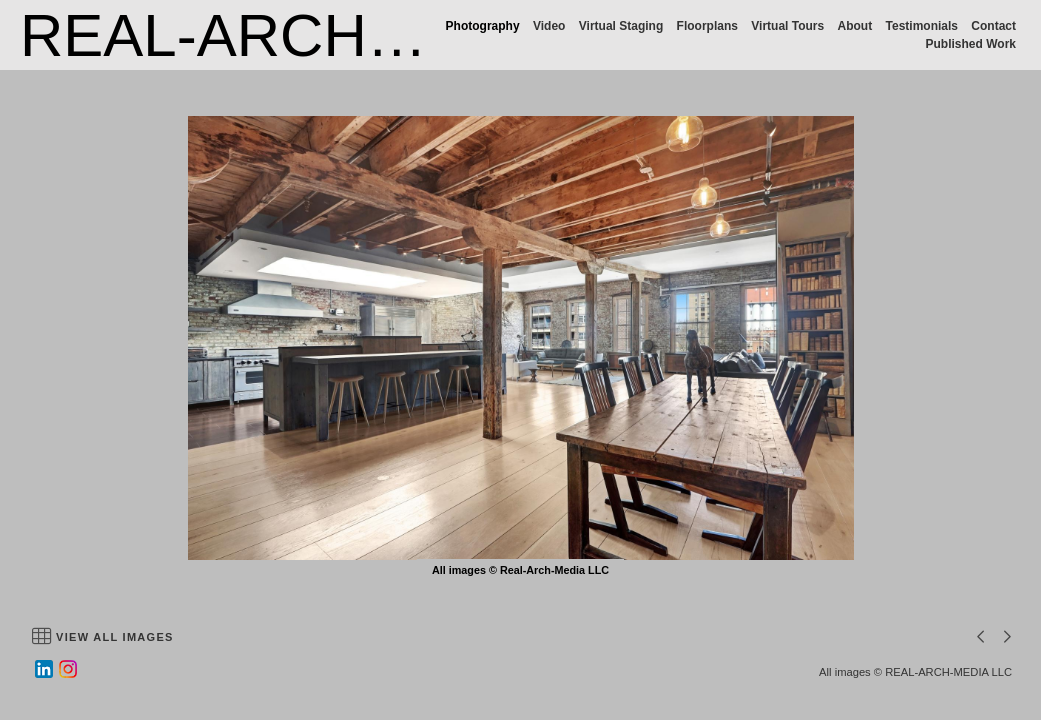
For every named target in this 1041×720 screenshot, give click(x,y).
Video (549, 26)
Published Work (971, 44)
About (855, 26)
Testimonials (922, 26)
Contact (993, 26)
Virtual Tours (787, 26)
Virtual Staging (621, 26)
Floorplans (707, 26)
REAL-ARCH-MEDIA (298, 35)
